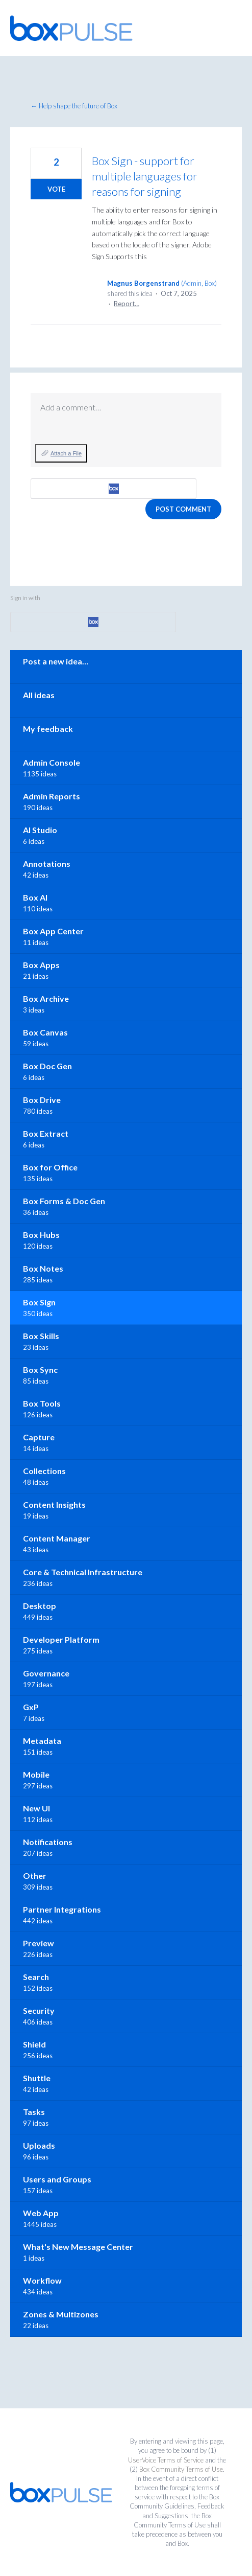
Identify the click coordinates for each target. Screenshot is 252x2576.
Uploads (39, 2145)
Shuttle (37, 2078)
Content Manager (56, 1538)
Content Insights (54, 1504)
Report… (126, 304)
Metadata (42, 1740)
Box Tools (42, 1403)
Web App (41, 2213)
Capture (39, 1437)
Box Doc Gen (47, 1066)
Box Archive (46, 998)
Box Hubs (41, 1234)
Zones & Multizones (60, 2314)
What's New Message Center (78, 2246)
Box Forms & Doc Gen (64, 1201)
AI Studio (40, 830)
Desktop (39, 1606)
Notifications (47, 1842)
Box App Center (53, 931)
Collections (44, 1471)
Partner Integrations (62, 1909)
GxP (31, 1707)
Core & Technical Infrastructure (82, 1572)
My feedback (48, 728)
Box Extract (45, 1133)
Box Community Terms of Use (181, 2469)
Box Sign (39, 1302)
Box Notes (43, 1268)
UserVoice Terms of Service (166, 2460)
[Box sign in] (113, 488)
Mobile (36, 1774)
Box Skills (41, 1336)
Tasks (34, 2112)
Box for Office (50, 1167)
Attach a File (66, 453)
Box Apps (41, 965)
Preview (38, 1943)
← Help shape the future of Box (74, 106)
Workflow (42, 2280)
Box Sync (40, 1369)
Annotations (46, 863)
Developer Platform (61, 1639)
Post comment (183, 509)
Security (39, 2010)
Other (34, 1875)
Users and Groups (57, 2179)
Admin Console (51, 762)
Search (36, 1977)
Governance (46, 1673)
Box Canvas (45, 1032)
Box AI (35, 897)
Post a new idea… (55, 661)
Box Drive (42, 1100)
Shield (34, 2044)
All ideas (39, 695)
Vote (56, 189)
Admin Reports (51, 796)
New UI (36, 1808)
